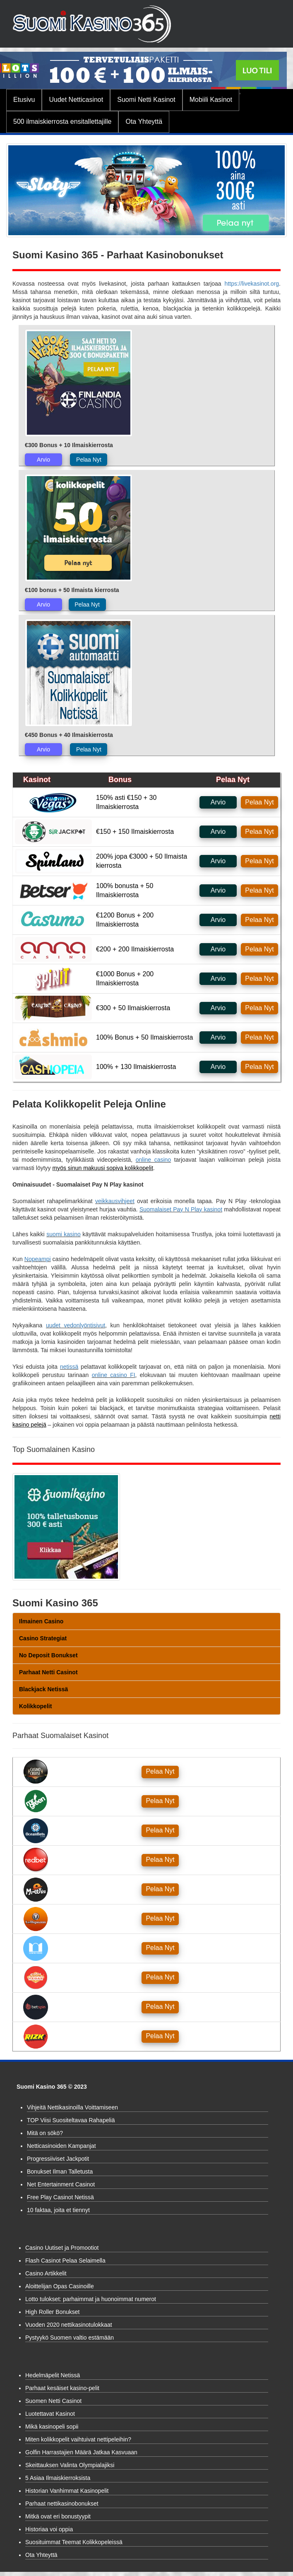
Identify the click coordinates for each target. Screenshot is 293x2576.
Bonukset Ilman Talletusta (60, 2171)
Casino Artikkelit (46, 2273)
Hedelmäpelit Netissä (52, 2375)
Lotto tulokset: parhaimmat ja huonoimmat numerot (90, 2299)
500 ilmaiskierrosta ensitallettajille (62, 121)
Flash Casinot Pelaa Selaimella (65, 2260)
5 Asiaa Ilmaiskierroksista (57, 2478)
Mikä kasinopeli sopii (51, 2426)
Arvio (43, 459)
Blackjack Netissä (43, 1689)
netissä (69, 1366)
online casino (153, 1159)
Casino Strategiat (43, 1638)
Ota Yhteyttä (143, 121)
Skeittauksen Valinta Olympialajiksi (69, 2465)
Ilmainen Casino (41, 1621)
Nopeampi (37, 1259)
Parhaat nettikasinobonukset (61, 2503)
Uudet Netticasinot (76, 99)
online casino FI (113, 1375)
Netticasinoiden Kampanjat (61, 2146)
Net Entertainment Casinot (61, 2184)
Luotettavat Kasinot (50, 2413)
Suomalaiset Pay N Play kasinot (180, 1209)
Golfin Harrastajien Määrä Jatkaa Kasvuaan (81, 2452)
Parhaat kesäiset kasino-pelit (62, 2388)
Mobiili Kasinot (211, 99)
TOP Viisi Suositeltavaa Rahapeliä (71, 2120)
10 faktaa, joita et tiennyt (58, 2210)
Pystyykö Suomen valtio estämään (69, 2337)
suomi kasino (63, 1234)
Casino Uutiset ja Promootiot (61, 2247)
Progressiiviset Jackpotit (58, 2158)
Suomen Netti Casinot (53, 2401)
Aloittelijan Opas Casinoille (59, 2286)
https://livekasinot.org (252, 283)
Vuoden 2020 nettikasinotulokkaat (68, 2324)
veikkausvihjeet (114, 1201)
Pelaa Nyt (88, 459)
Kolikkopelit (35, 1706)
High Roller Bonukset (52, 2312)
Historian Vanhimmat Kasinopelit (66, 2490)
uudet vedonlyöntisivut (75, 1325)
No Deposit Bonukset (48, 1655)
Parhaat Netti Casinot (48, 1672)
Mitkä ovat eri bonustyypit (58, 2516)
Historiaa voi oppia (49, 2529)
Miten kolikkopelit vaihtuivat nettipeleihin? (78, 2439)
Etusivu (24, 99)
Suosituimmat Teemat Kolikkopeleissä (73, 2542)
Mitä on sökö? (45, 2133)
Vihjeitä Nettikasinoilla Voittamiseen (72, 2107)
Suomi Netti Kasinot (146, 99)
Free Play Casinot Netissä (60, 2197)
